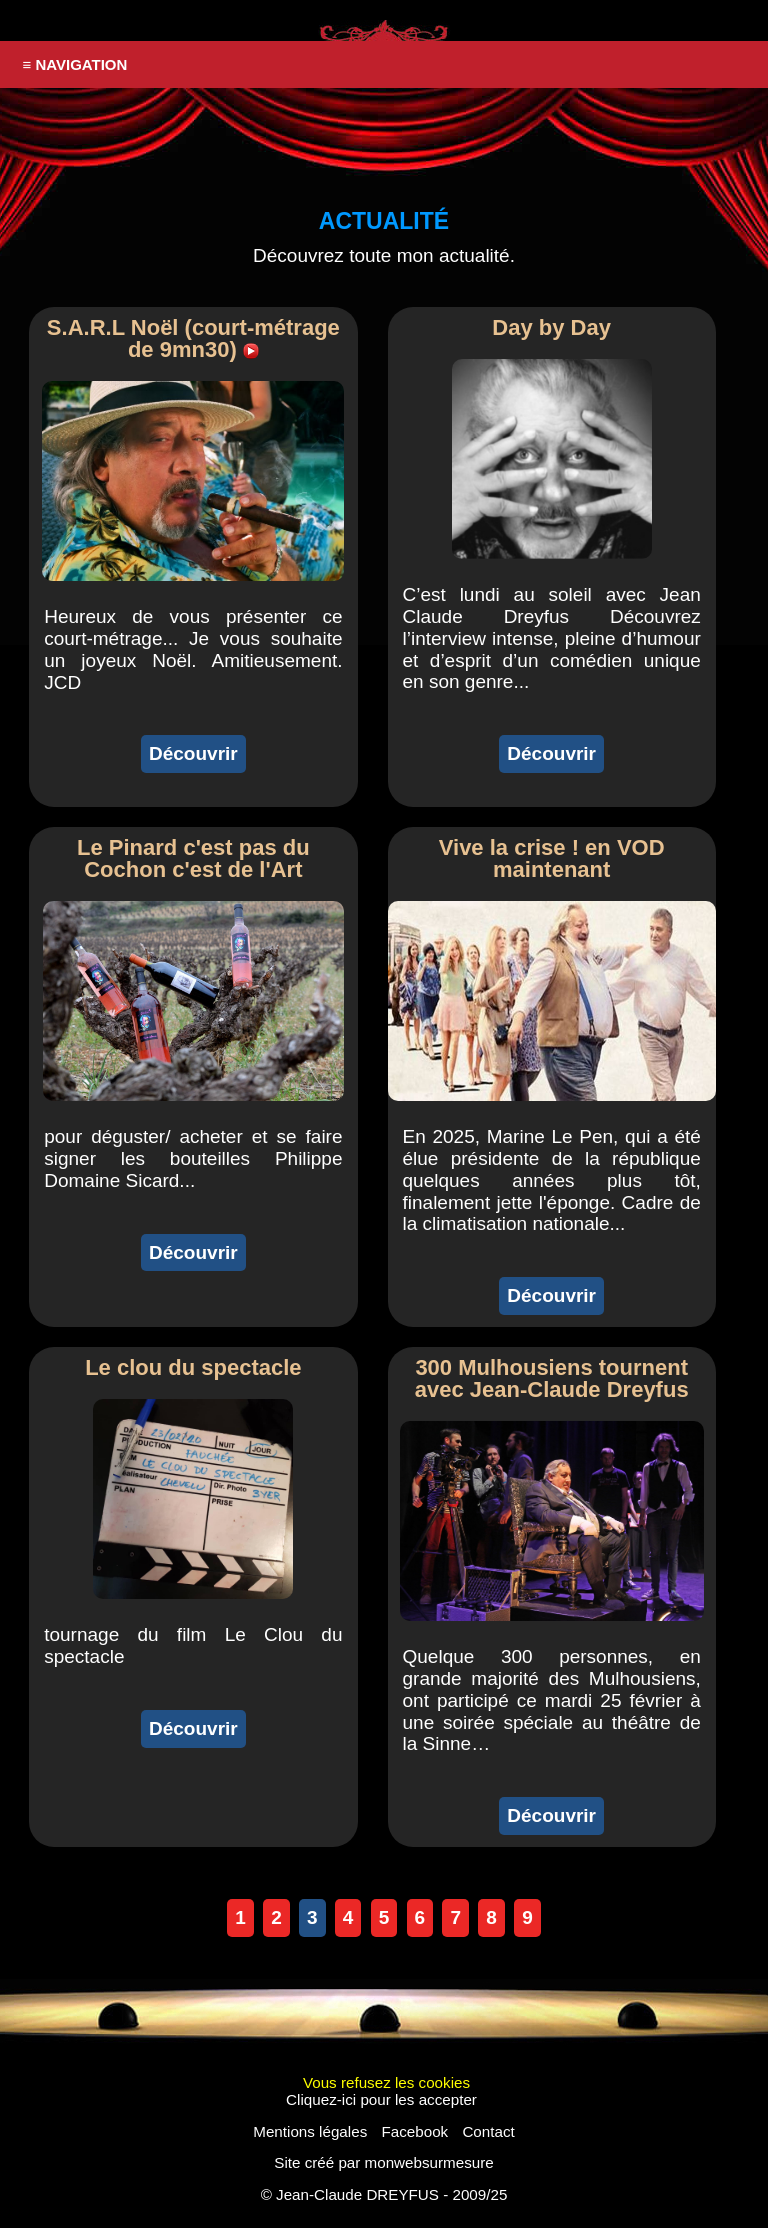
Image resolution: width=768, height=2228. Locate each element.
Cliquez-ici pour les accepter (381, 2099)
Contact (488, 2131)
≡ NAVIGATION (75, 64)
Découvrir (193, 753)
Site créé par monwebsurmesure (383, 2162)
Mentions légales (310, 2131)
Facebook (414, 2131)
